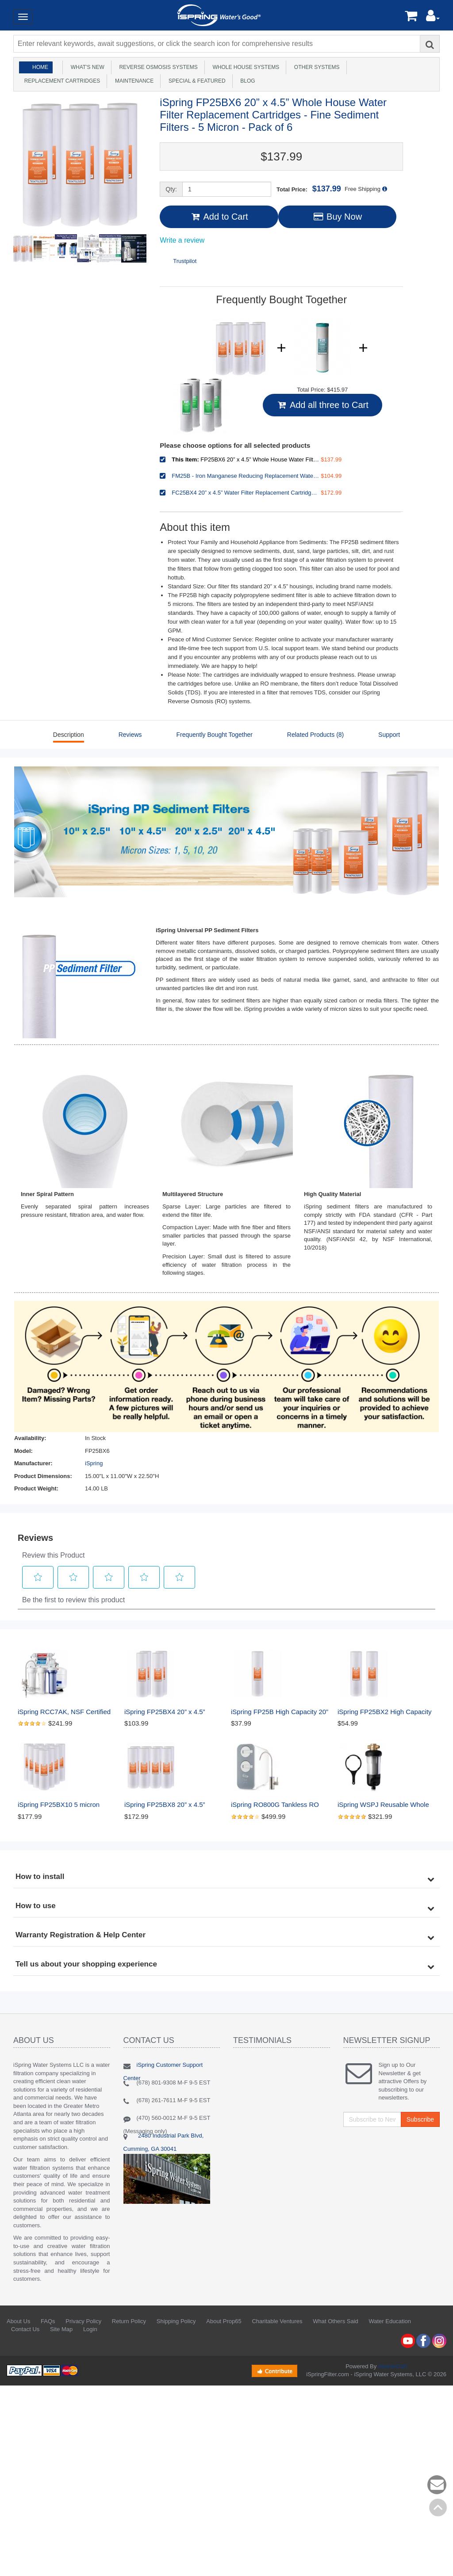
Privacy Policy (83, 2321)
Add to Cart (219, 216)
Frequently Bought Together (214, 734)
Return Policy (129, 2321)
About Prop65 (224, 2321)
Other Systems (315, 67)
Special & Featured (195, 81)
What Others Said (335, 2321)
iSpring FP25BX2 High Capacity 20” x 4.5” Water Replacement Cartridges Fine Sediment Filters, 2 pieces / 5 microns (386, 1712)
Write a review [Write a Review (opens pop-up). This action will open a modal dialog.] (182, 240)
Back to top (438, 2507)
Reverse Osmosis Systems (157, 67)
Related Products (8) (315, 734)
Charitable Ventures (277, 2321)
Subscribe (420, 2119)
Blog (246, 81)
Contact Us (25, 2329)
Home (40, 67)
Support (389, 734)
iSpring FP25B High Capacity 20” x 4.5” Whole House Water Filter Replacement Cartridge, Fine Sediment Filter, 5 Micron (280, 1712)
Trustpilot (184, 261)
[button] (433, 18)
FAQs (48, 2321)
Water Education (390, 2321)
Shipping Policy (176, 2321)
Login (90, 2329)
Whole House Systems (244, 67)
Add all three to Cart (322, 405)
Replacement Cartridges (60, 81)
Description (68, 734)
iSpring (94, 1463)
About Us (18, 2321)
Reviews (130, 734)
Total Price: (308, 188)
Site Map (61, 2329)
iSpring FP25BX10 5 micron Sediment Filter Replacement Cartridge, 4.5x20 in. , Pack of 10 (66, 1805)
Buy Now (337, 216)
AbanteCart (392, 2366)
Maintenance (133, 81)
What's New (86, 67)
